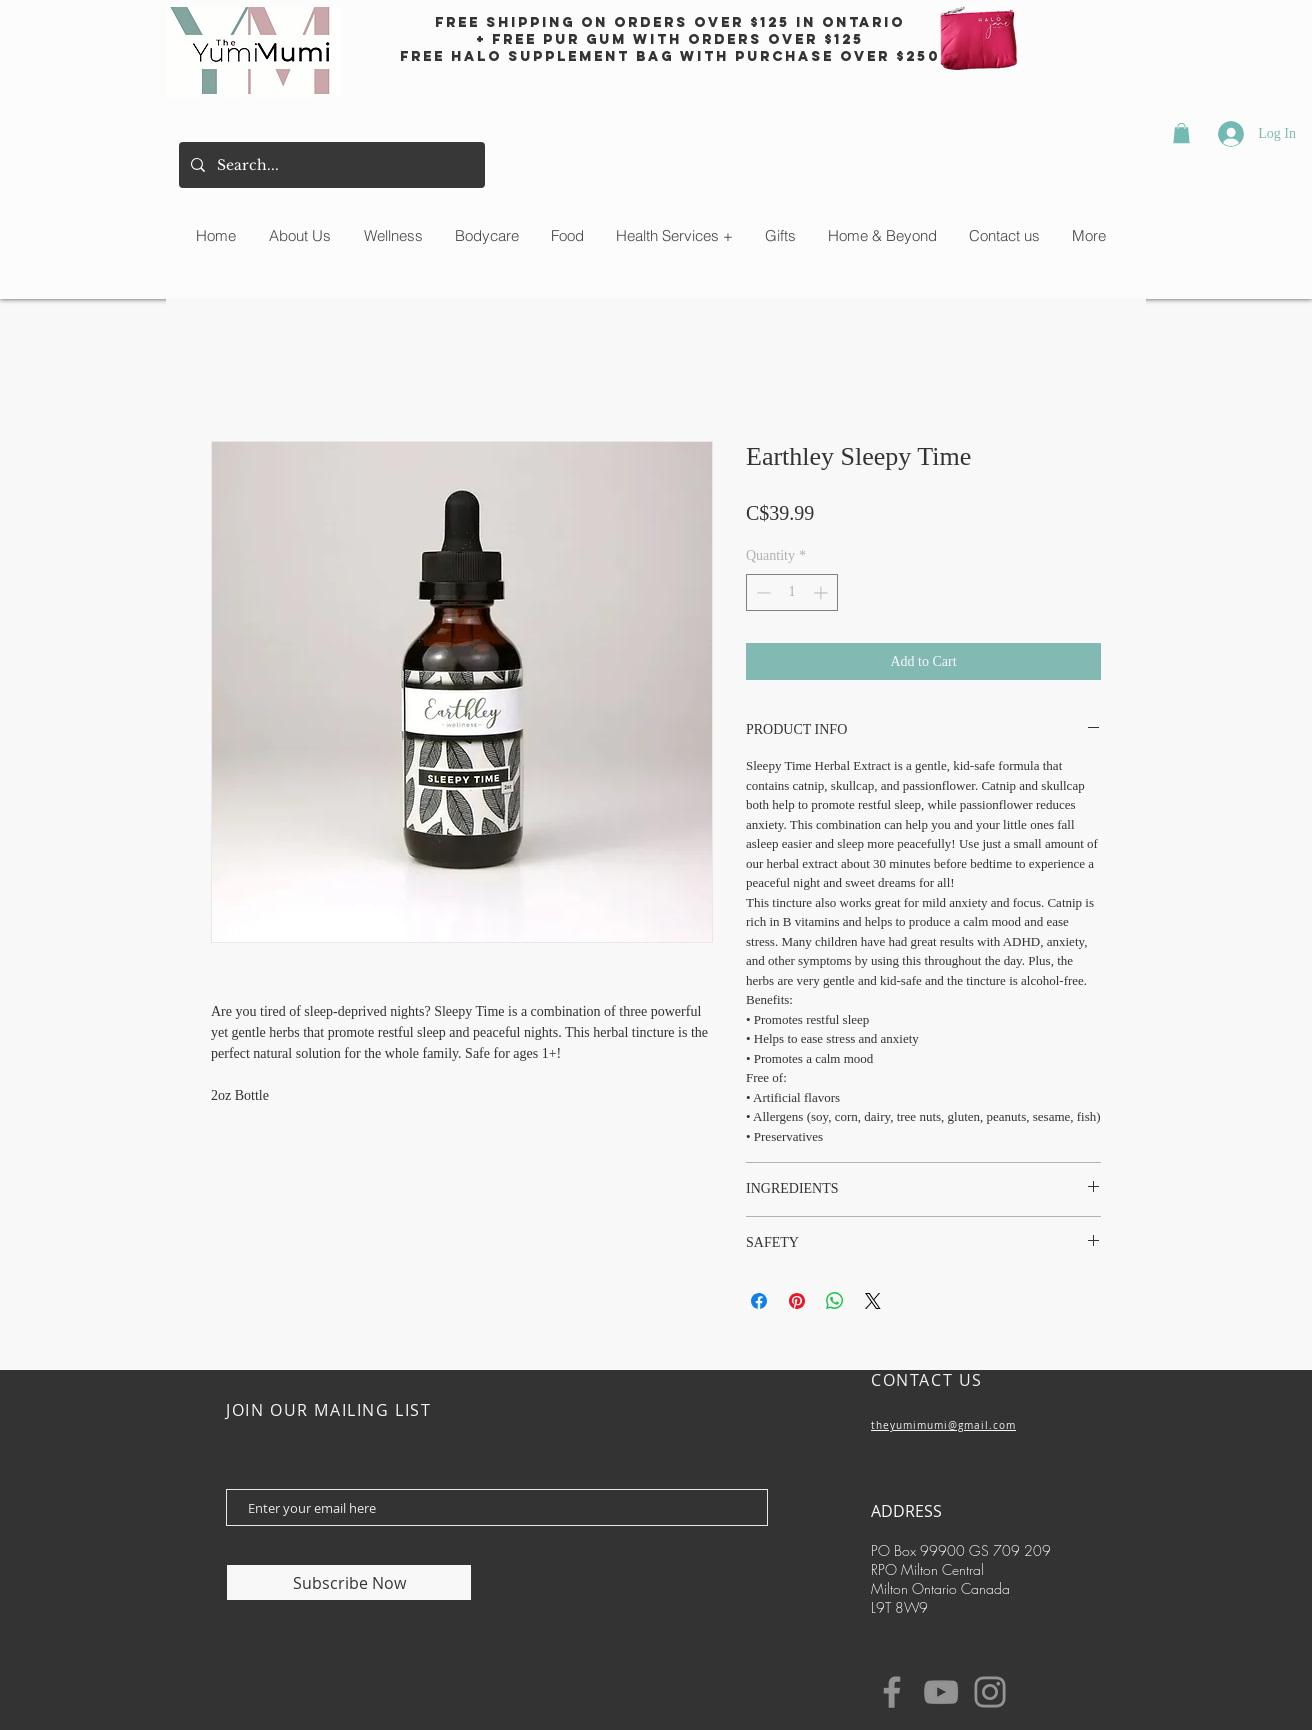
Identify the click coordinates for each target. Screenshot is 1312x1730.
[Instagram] (990, 1692)
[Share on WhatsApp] (835, 1301)
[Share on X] (873, 1301)
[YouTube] (941, 1692)
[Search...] (330, 165)
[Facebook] (892, 1692)
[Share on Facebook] (759, 1301)
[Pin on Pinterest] (797, 1301)
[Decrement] (761, 592)
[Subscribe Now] (349, 1582)
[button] (1181, 133)
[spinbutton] (792, 592)
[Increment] (822, 592)
